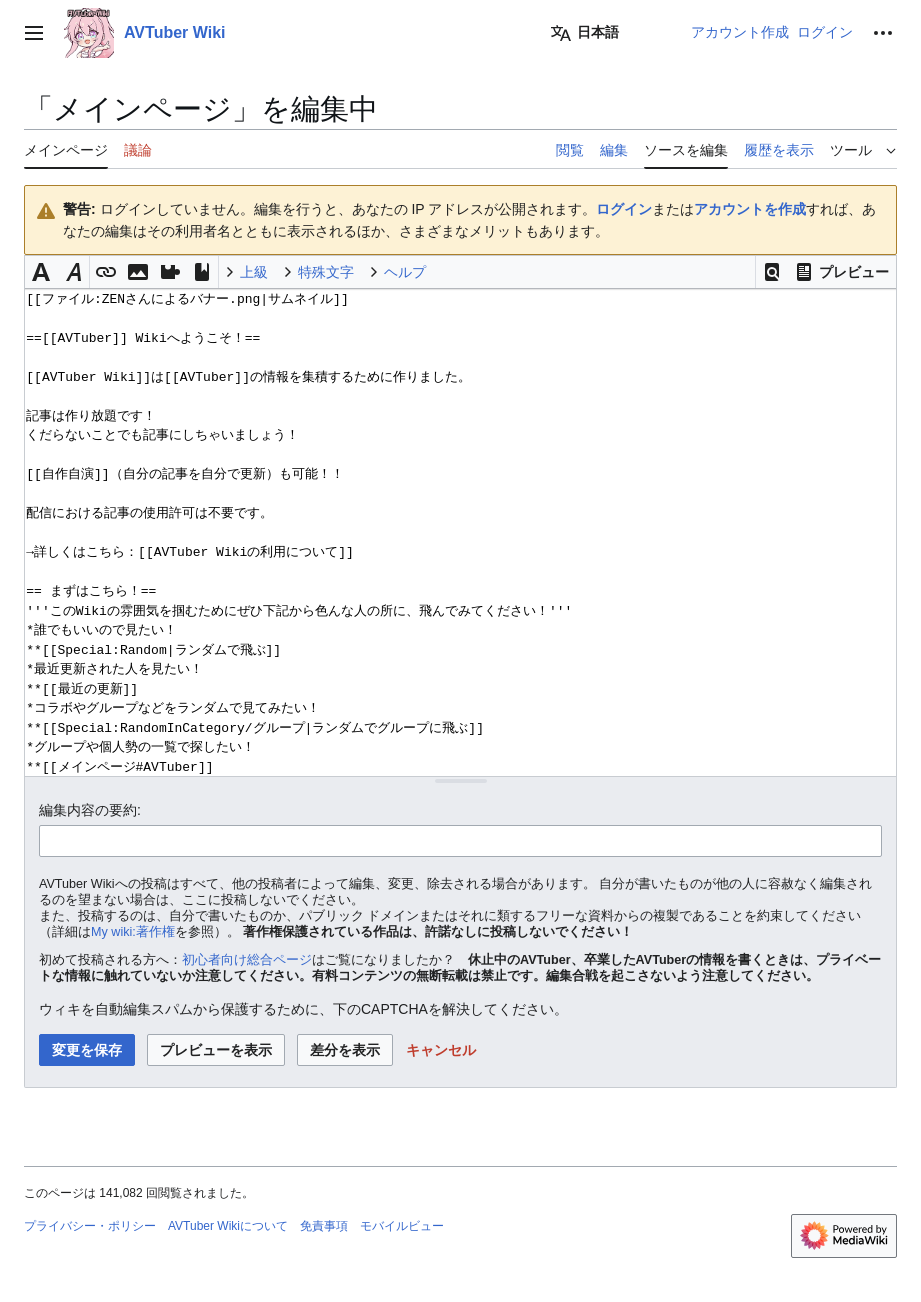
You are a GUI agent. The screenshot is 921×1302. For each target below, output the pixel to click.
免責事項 (324, 1226)
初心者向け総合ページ (247, 960)
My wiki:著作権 (133, 932)
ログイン (624, 209)
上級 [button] (254, 272)
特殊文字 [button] (326, 272)
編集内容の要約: (90, 810)
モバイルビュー (402, 1226)
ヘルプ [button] (405, 272)
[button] (772, 272)
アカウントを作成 (750, 209)
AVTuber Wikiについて (228, 1226)
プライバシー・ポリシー (90, 1226)
